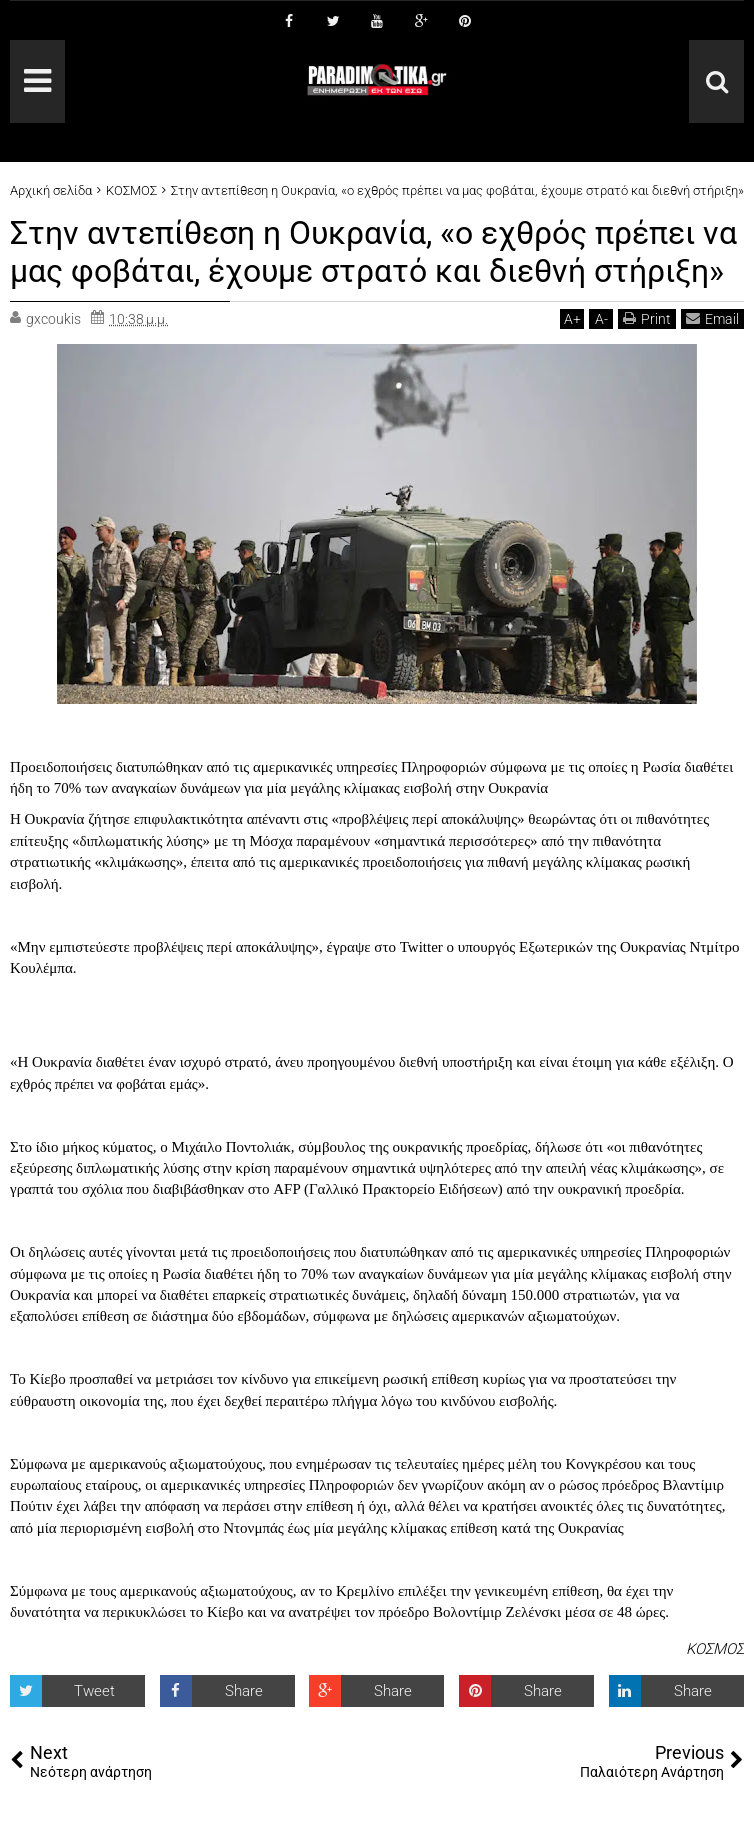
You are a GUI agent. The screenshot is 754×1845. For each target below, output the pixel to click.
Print (647, 318)
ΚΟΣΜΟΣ (715, 1649)
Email (712, 318)
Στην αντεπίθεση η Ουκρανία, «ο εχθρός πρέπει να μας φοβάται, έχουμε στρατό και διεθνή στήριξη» (373, 252)
